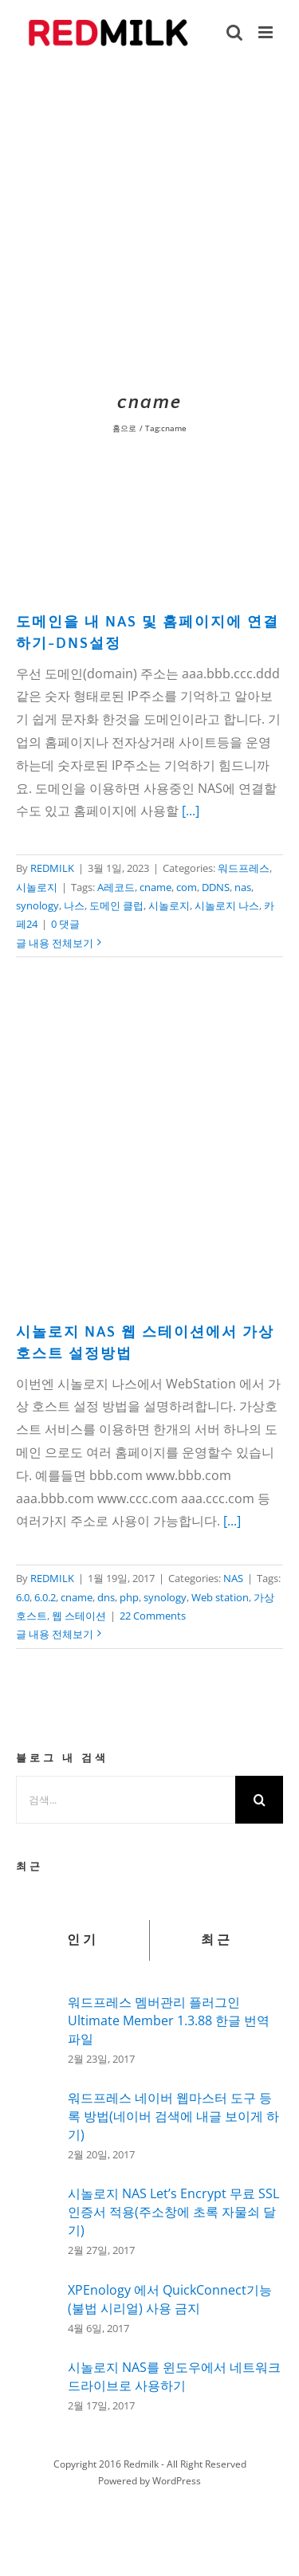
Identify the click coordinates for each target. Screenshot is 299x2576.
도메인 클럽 (116, 905)
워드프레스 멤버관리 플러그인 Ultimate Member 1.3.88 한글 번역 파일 (168, 2020)
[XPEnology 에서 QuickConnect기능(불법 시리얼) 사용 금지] (36, 2306)
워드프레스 (243, 868)
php (129, 1597)
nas (242, 887)
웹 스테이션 (79, 1615)
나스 (74, 905)
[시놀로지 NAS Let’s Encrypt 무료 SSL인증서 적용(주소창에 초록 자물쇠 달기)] (36, 2222)
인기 (83, 1940)
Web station (220, 1597)
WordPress (176, 2481)
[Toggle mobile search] (234, 32)
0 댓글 (65, 924)
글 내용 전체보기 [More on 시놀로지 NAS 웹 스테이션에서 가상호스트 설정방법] (54, 1634)
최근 (217, 1940)
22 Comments (153, 1615)
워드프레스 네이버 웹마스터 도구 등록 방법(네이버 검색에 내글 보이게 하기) (173, 2116)
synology (37, 905)
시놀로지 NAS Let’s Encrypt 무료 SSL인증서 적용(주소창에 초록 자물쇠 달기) (173, 2212)
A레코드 (116, 887)
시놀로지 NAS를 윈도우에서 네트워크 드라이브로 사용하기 (174, 2376)
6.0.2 (45, 1597)
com (186, 887)
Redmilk (141, 2464)
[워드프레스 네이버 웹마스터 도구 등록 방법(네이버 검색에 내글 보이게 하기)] (36, 2123)
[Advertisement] (149, 223)
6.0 (23, 1597)
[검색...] (125, 1800)
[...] (190, 810)
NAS (233, 1578)
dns (106, 1597)
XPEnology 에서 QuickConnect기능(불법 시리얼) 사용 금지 (170, 2299)
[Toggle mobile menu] (266, 32)
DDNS (216, 887)
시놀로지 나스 (227, 905)
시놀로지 (36, 887)
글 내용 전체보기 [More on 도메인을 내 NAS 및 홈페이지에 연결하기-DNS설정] (54, 943)
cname (155, 887)
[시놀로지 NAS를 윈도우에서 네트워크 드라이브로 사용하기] (36, 2381)
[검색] (259, 1800)
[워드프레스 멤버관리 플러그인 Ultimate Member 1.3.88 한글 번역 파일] (36, 2025)
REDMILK (52, 868)
